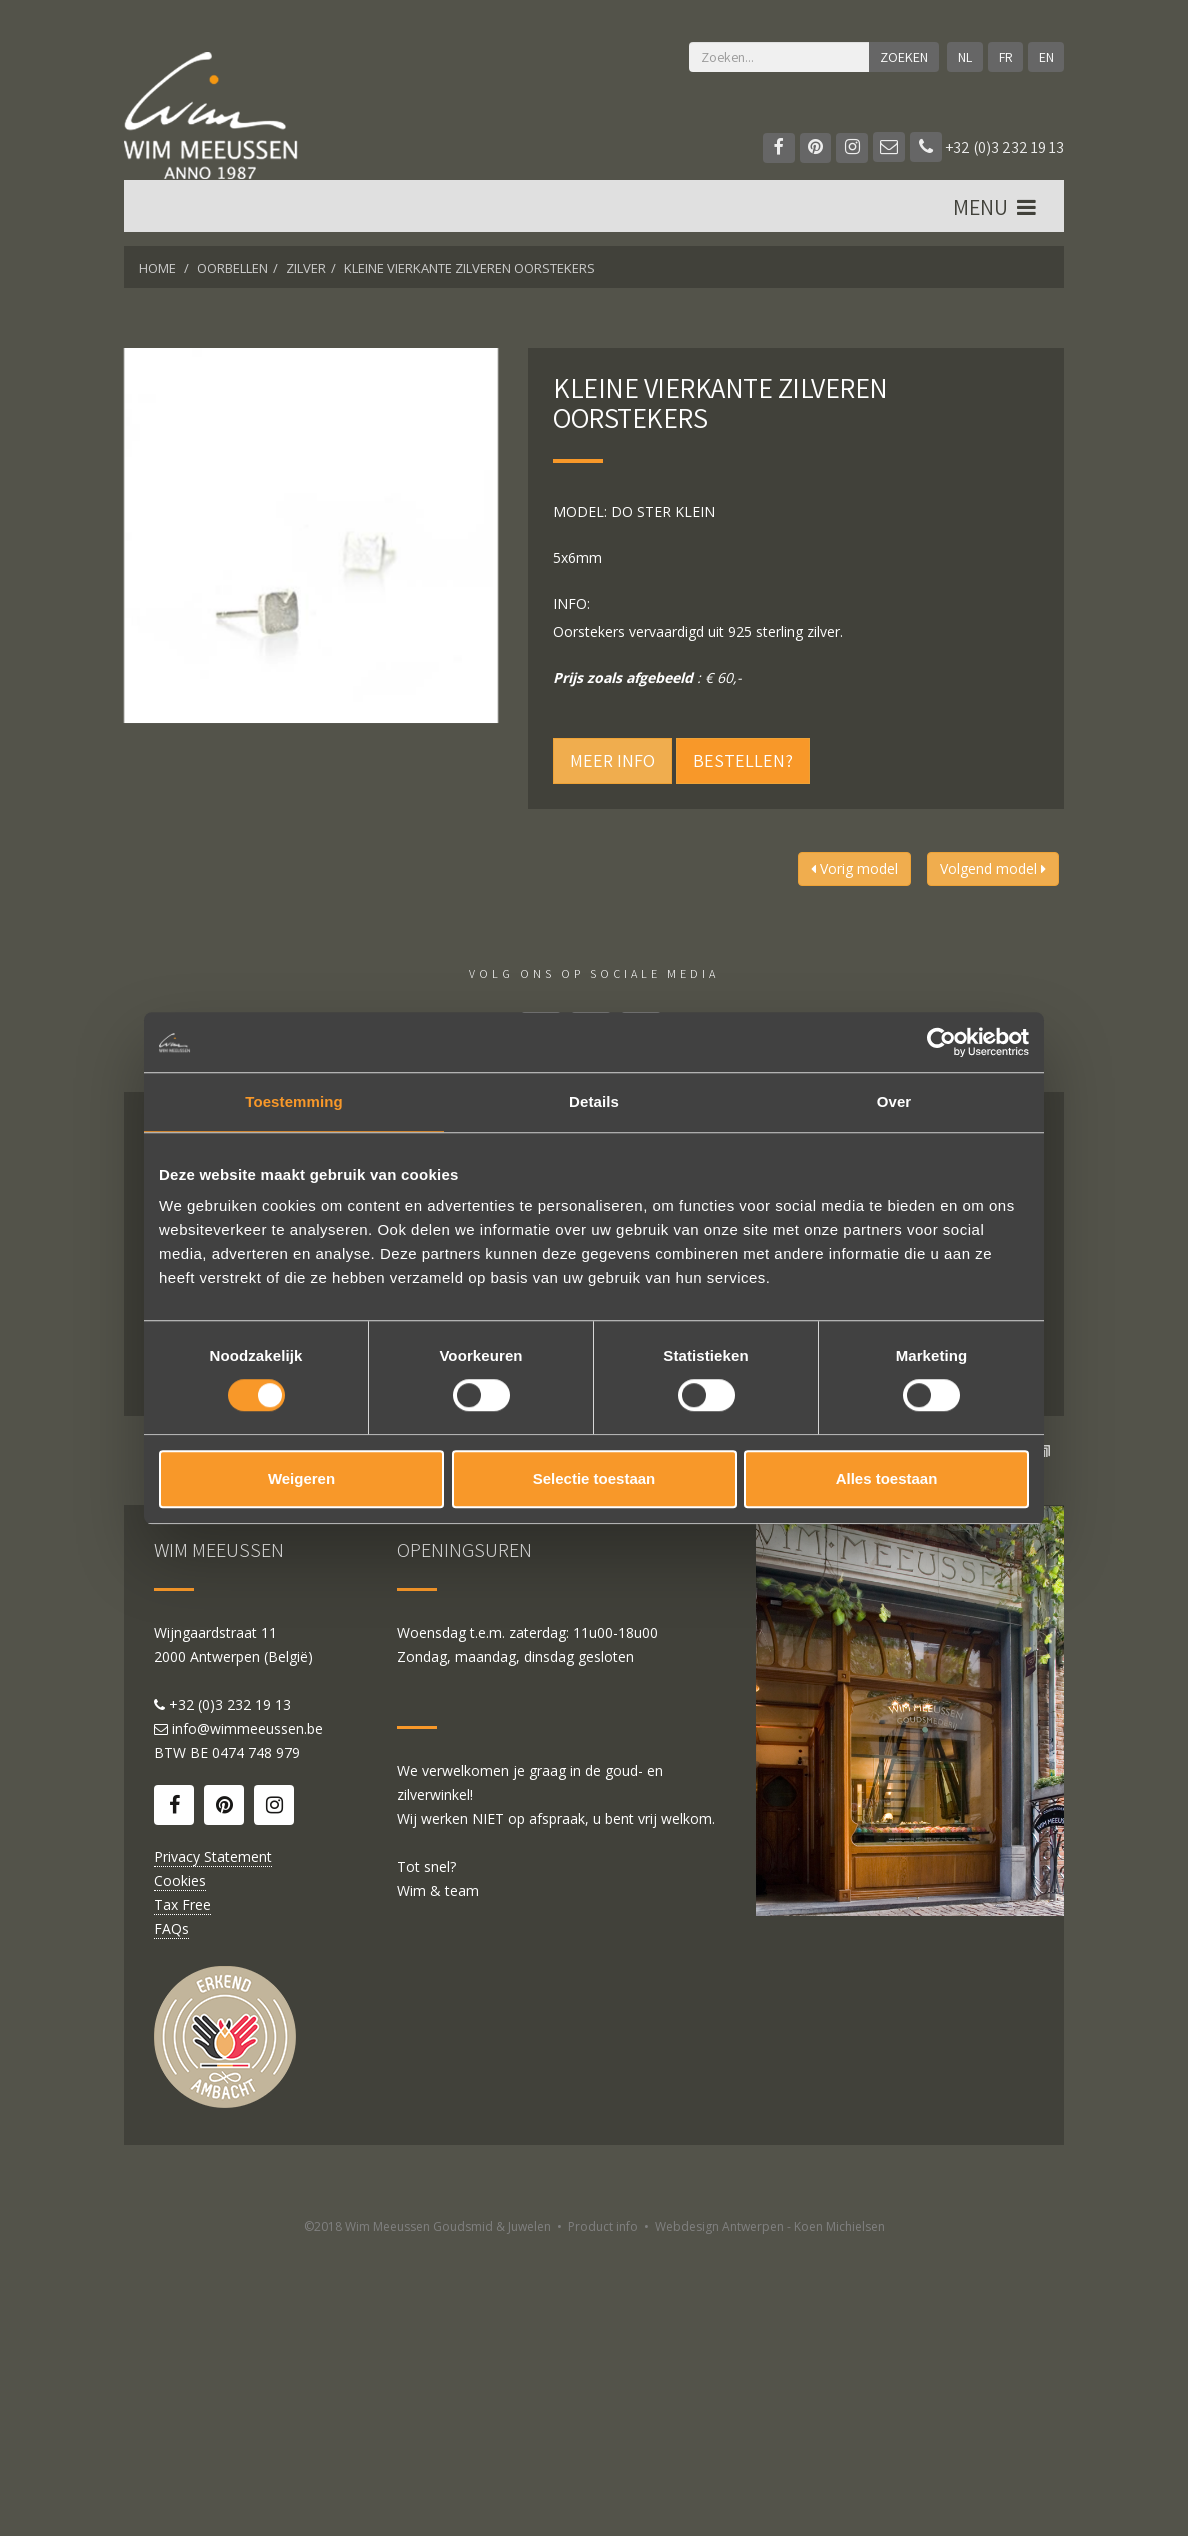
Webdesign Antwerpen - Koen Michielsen (770, 2513)
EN (1045, 57)
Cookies (180, 2167)
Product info (603, 2513)
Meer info (612, 760)
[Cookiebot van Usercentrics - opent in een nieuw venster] (941, 1042)
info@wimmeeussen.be (247, 2015)
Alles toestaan (887, 1478)
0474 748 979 (256, 2039)
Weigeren (301, 1478)
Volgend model (993, 868)
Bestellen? (743, 760)
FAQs (171, 2215)
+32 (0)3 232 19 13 (987, 147)
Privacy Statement (213, 2143)
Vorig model (854, 868)
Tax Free (182, 2191)
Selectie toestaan (594, 1478)
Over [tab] (894, 1101)
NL (964, 57)
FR (1005, 57)
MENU (996, 211)
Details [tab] (594, 1101)
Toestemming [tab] (294, 1101)
